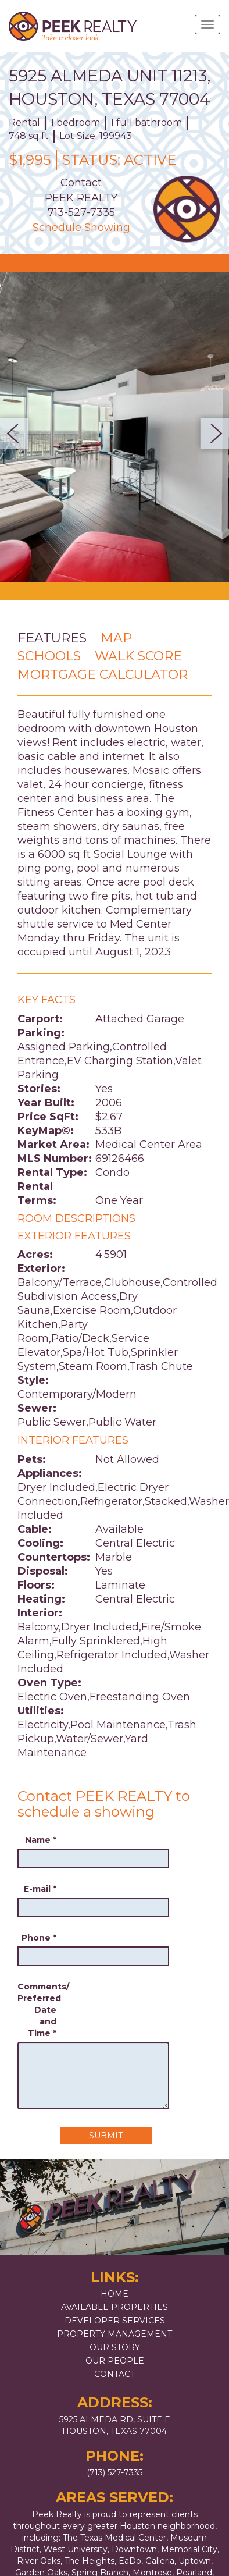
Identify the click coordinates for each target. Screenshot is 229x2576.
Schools (49, 656)
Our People (114, 2360)
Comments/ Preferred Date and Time (36, 2009)
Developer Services (115, 2320)
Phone (39, 1937)
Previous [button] (17, 433)
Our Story (115, 2347)
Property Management (114, 2334)
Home (114, 2294)
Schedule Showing (81, 227)
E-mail (40, 1889)
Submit (106, 2135)
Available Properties (114, 2307)
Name (40, 1840)
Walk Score (138, 656)
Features (52, 638)
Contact (114, 2374)
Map (116, 638)
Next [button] (211, 433)
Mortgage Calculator (102, 675)
